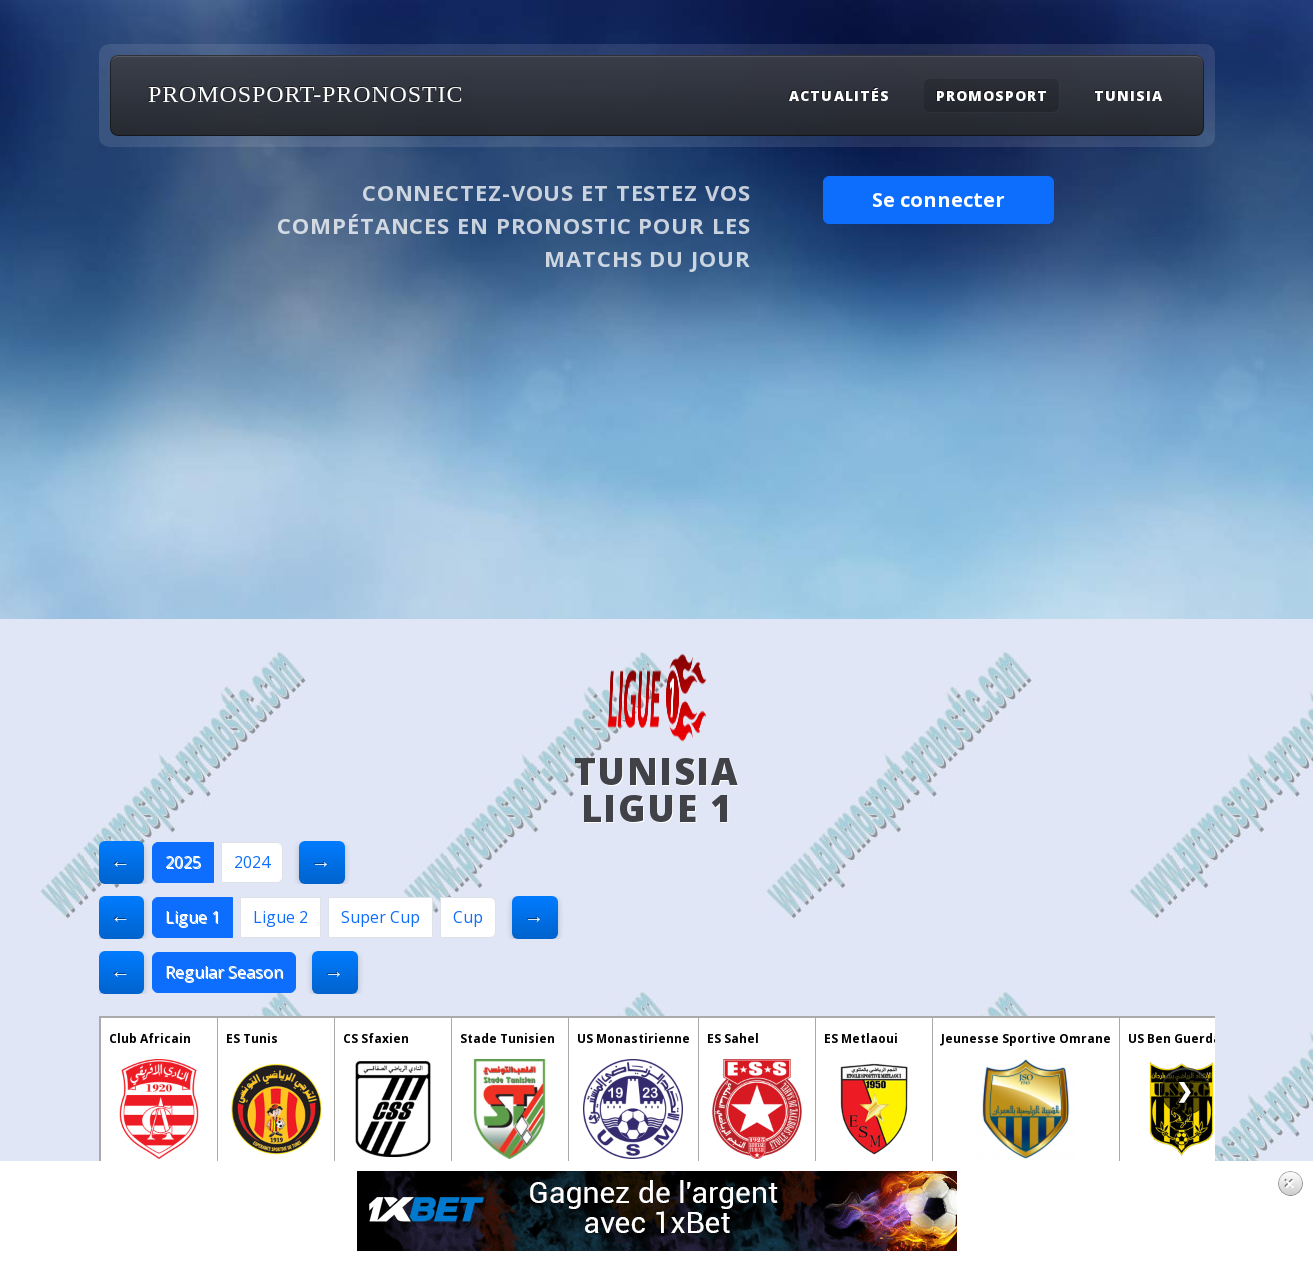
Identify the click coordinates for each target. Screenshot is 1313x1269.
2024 (252, 862)
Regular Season (224, 972)
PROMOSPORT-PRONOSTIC (305, 94)
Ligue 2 (280, 917)
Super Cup (380, 917)
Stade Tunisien (507, 1038)
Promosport (992, 95)
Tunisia (1128, 95)
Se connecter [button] (938, 199)
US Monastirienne (633, 1038)
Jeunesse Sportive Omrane (1026, 1038)
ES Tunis (252, 1038)
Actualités (839, 95)
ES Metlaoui (861, 1038)
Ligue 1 (192, 917)
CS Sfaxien (376, 1038)
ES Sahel (733, 1038)
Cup (468, 917)
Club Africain (150, 1038)
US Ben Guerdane (1182, 1038)
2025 (183, 862)
